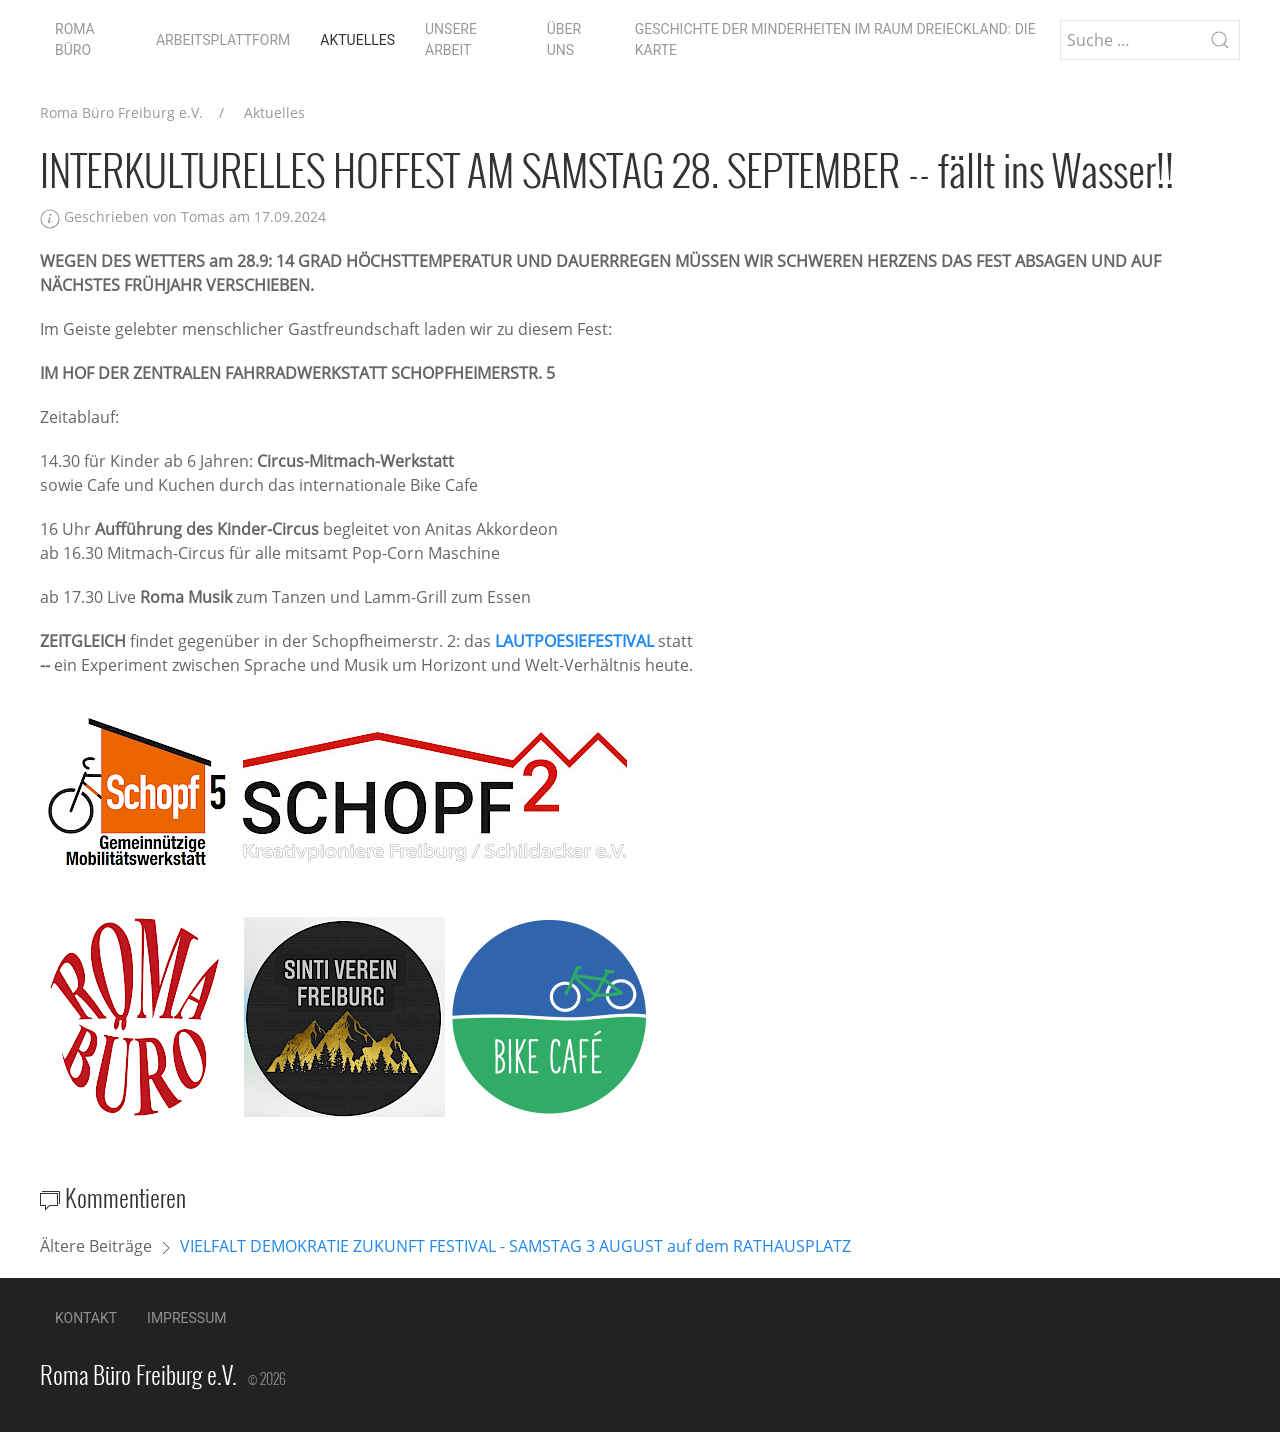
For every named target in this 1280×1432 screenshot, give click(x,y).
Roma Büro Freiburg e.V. (121, 112)
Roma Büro (75, 39)
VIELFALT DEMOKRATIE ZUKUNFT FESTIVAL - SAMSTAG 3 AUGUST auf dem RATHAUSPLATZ (515, 1246)
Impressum (186, 1318)
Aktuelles (357, 40)
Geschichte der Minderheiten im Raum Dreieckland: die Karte (835, 39)
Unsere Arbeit (451, 39)
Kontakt (86, 1318)
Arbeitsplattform (223, 40)
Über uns (564, 39)
